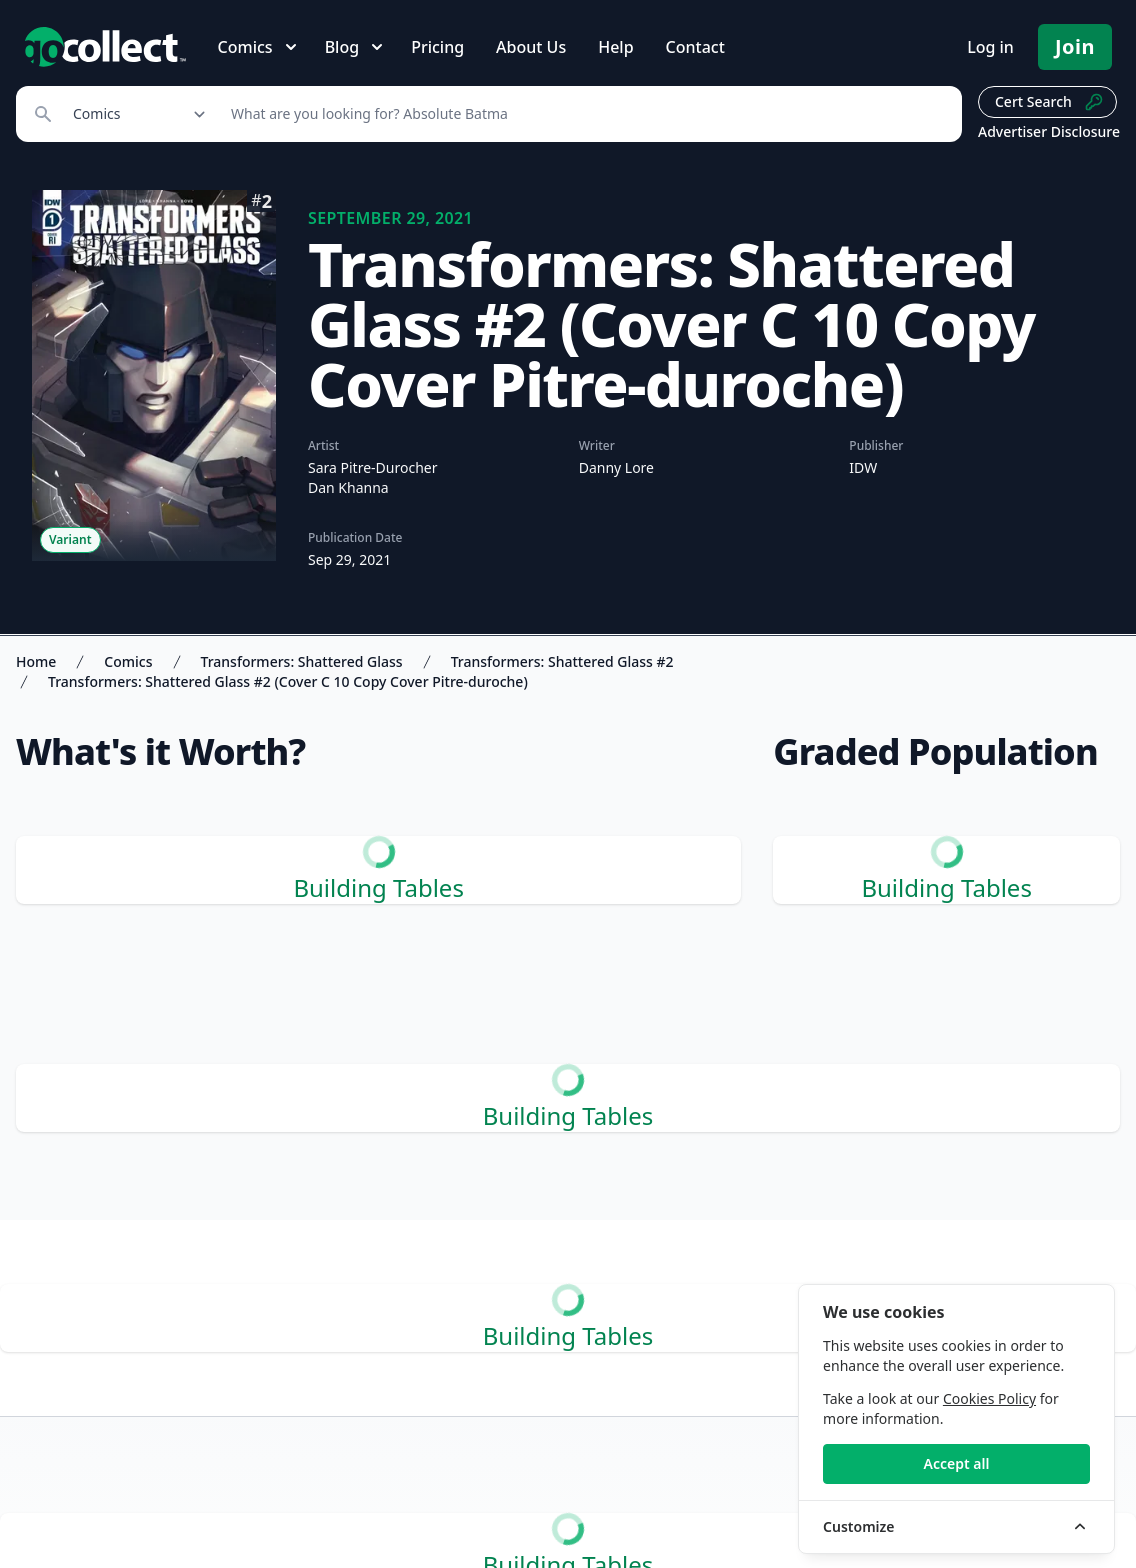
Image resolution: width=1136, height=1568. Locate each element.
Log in (990, 47)
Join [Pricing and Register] (1075, 46)
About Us (531, 47)
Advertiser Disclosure (1049, 131)
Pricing (437, 47)
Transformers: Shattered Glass (302, 661)
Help (615, 47)
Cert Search (1049, 102)
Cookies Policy (989, 1398)
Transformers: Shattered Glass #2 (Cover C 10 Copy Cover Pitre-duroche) (288, 681)
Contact (695, 47)
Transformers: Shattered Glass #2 (562, 661)
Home (36, 661)
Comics (128, 661)
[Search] (585, 114)
